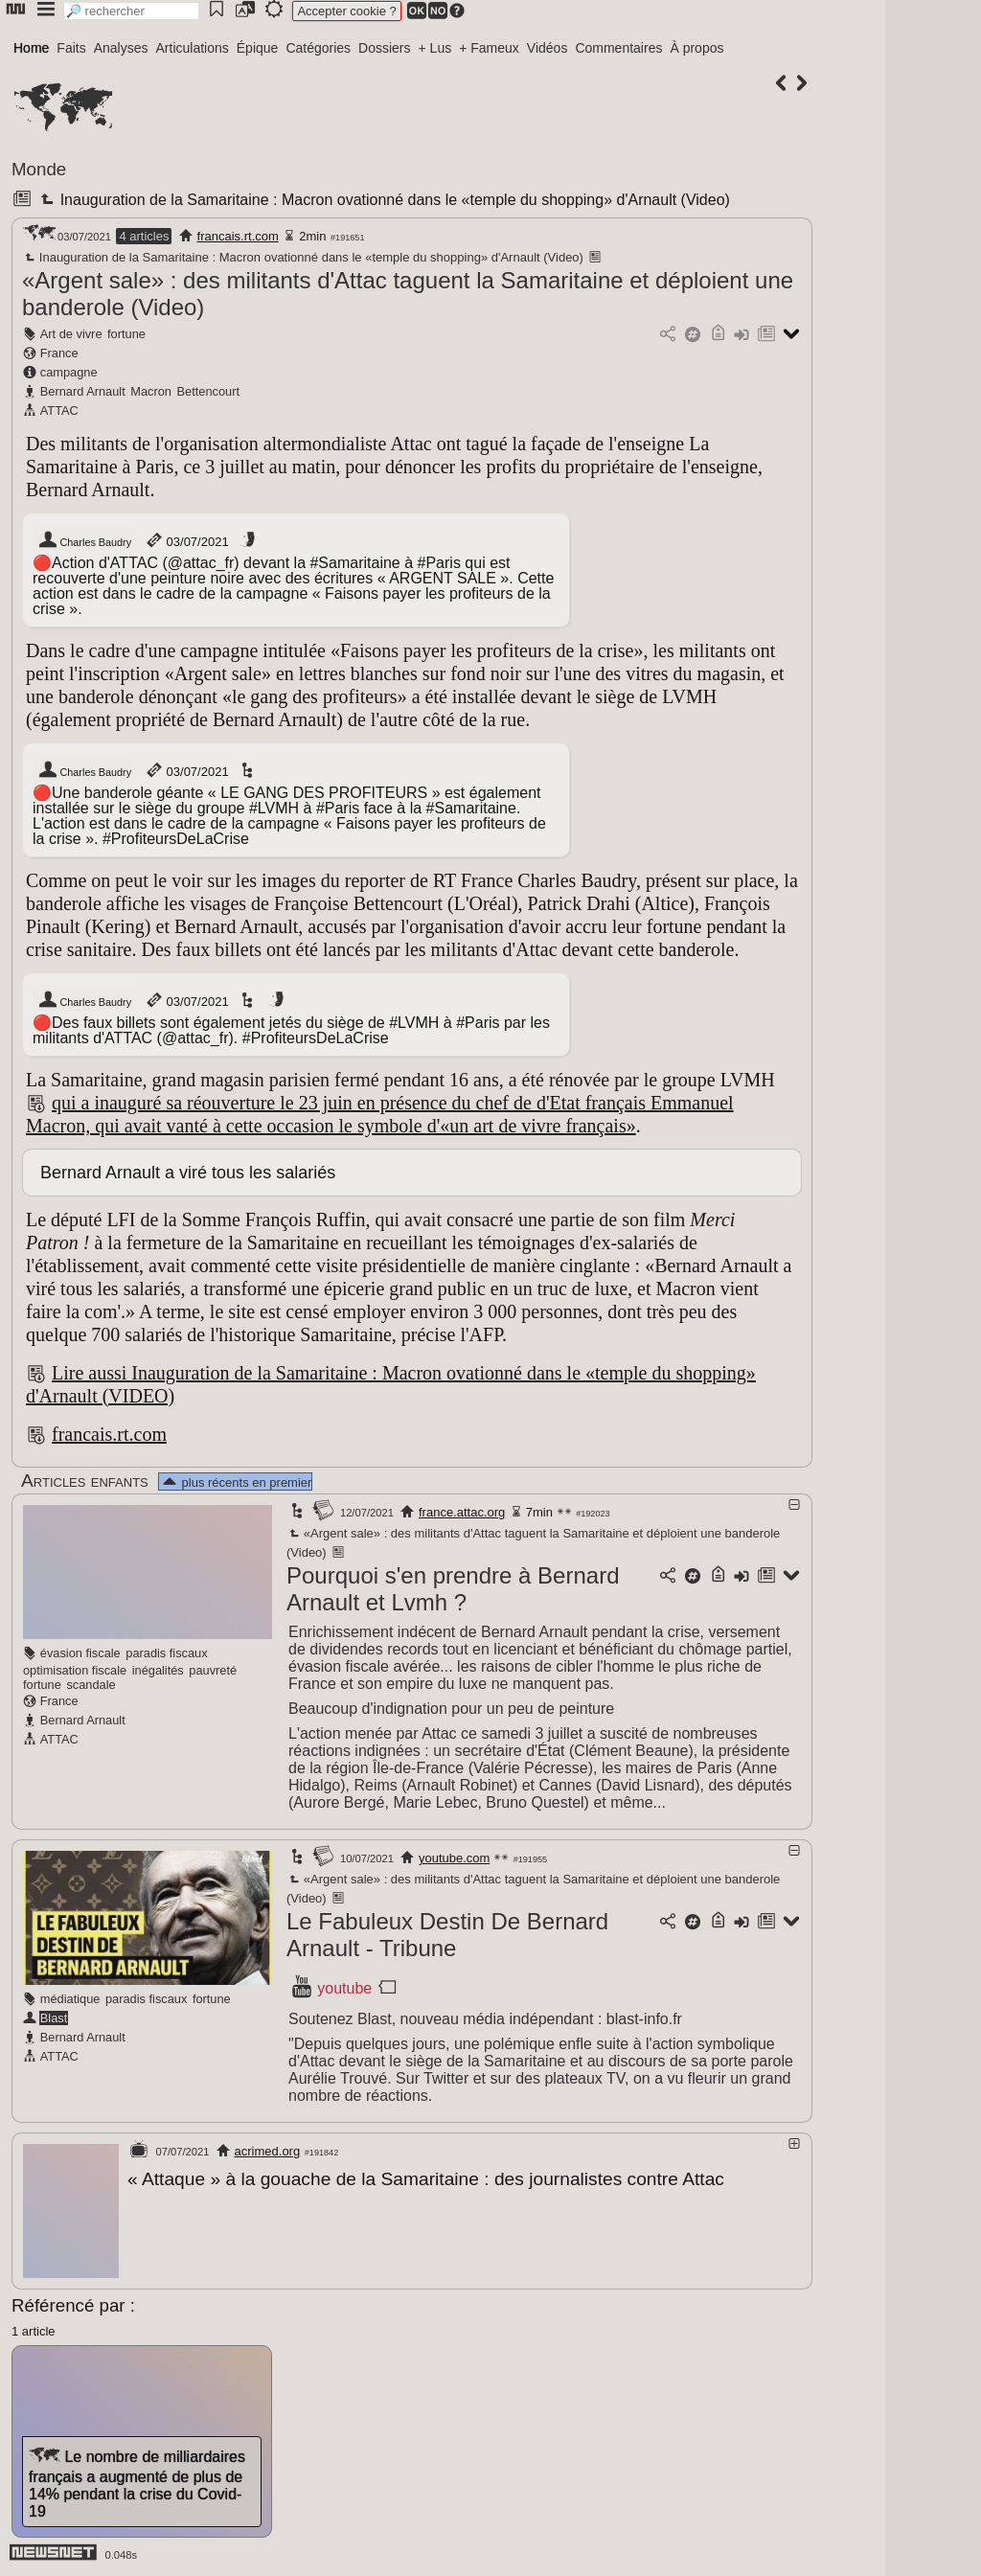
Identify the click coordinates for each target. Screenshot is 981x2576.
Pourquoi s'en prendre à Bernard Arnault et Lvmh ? (452, 1588)
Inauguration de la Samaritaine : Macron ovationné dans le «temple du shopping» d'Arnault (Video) (382, 200)
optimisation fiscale (74, 1670)
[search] (131, 11)
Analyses (121, 48)
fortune (126, 334)
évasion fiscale (80, 1653)
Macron (150, 391)
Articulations (192, 48)
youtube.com (454, 1858)
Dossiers (384, 48)
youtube (344, 1988)
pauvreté (213, 1670)
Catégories (318, 48)
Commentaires (618, 48)
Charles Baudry (84, 540)
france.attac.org (462, 1512)
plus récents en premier (235, 1482)
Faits (71, 48)
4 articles (144, 236)
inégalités (158, 1670)
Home (31, 48)
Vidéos (547, 48)
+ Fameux (489, 48)
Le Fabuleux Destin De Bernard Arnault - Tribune (447, 1934)
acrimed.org (268, 2151)
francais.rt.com (238, 236)
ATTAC (59, 410)
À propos (696, 48)
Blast (53, 2018)
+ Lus (435, 48)
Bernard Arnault (82, 391)
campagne (69, 372)
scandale (90, 1684)
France (59, 353)
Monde (38, 169)
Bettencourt (208, 391)
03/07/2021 (186, 540)
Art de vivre (71, 334)
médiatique (70, 1999)
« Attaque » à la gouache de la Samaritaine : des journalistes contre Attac (425, 2179)
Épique (258, 48)
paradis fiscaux (166, 1653)
